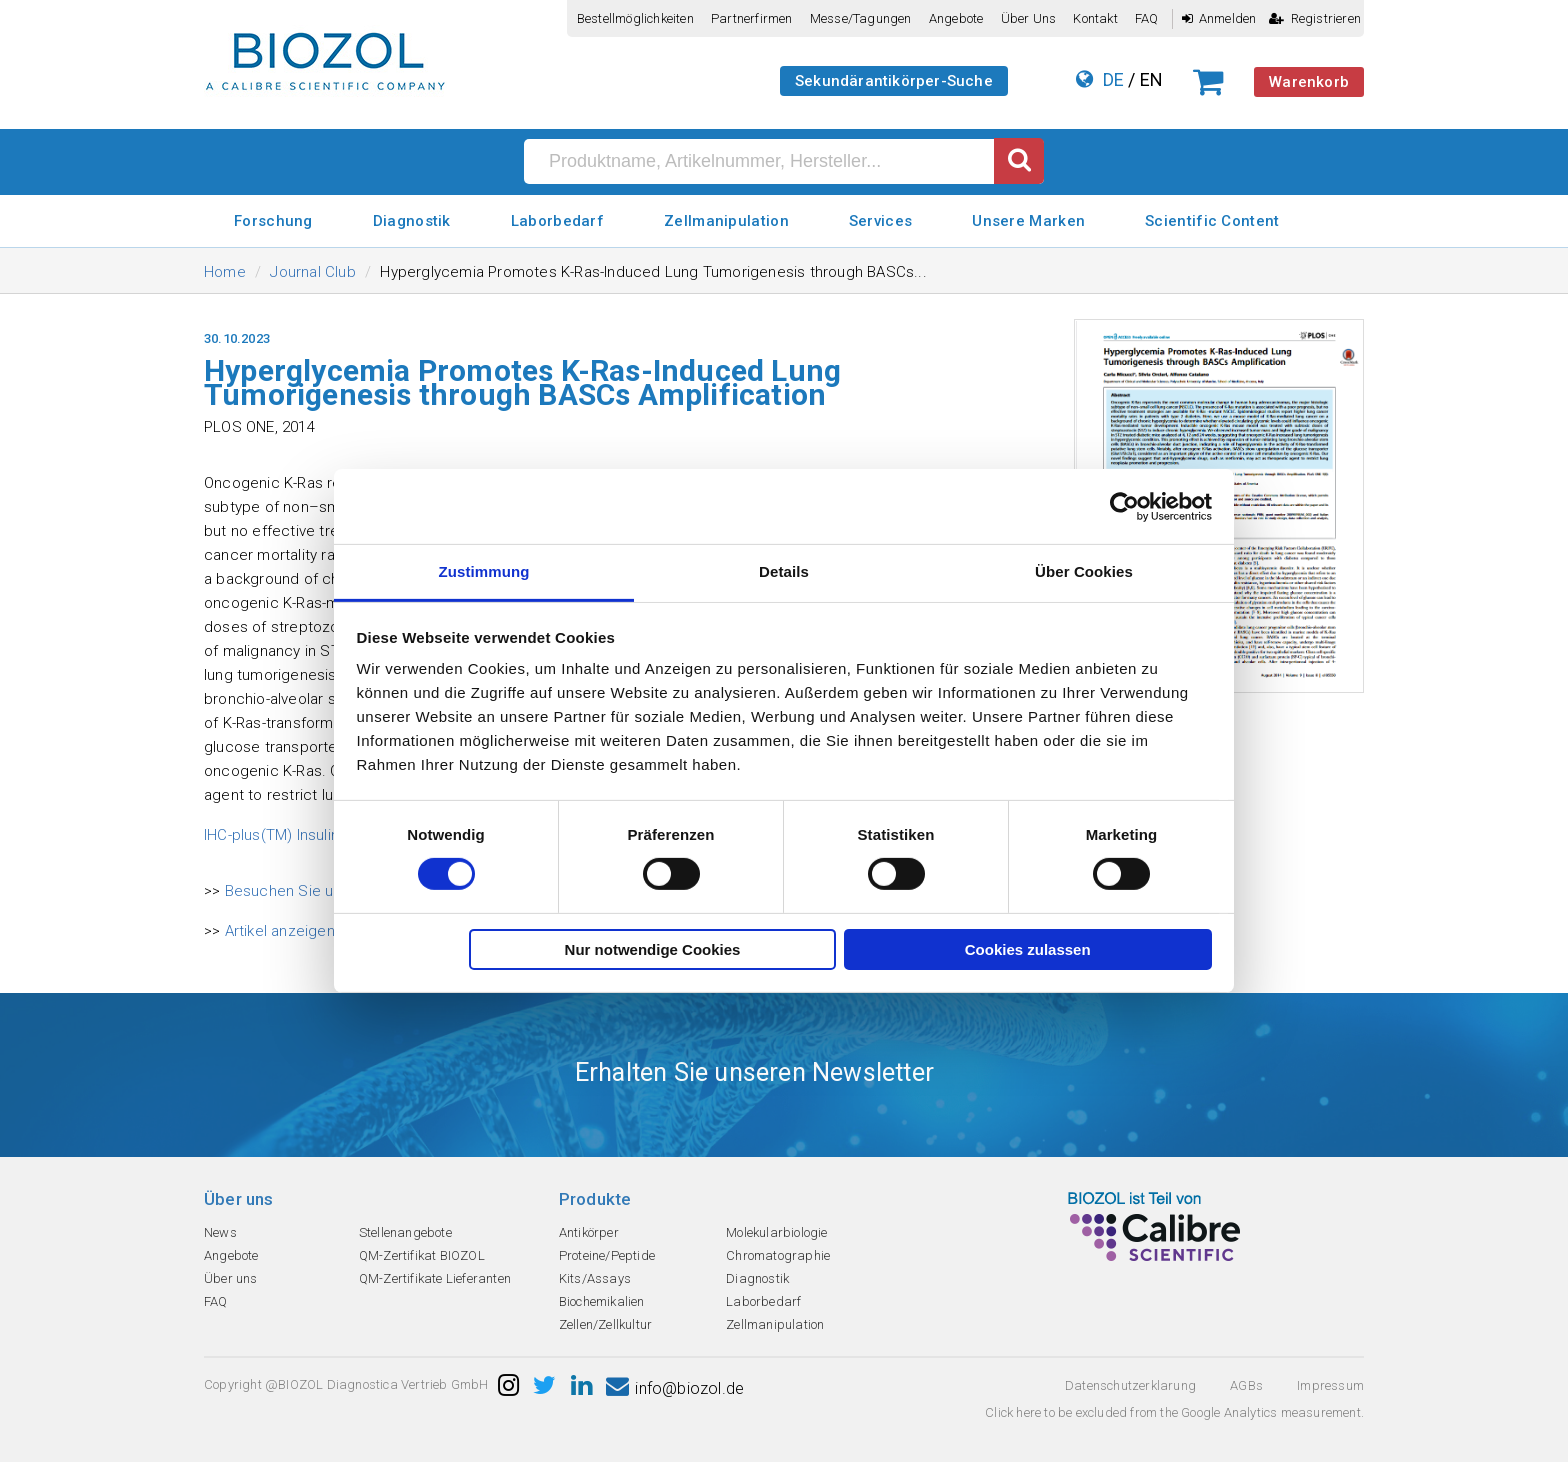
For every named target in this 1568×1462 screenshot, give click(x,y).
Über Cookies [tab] (1084, 571)
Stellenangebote (405, 1232)
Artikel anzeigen (280, 931)
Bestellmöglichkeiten (635, 18)
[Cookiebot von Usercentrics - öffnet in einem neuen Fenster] (1124, 506)
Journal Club (312, 272)
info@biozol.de (675, 1388)
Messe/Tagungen (861, 18)
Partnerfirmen (752, 18)
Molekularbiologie (776, 1232)
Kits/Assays (595, 1278)
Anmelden (1219, 18)
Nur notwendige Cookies (653, 949)
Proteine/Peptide (607, 1255)
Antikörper (589, 1232)
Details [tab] (784, 571)
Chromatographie (778, 1255)
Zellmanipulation (726, 221)
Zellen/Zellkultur (605, 1324)
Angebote (956, 18)
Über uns (1029, 18)
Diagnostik (412, 221)
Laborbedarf (557, 221)
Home (225, 272)
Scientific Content (1212, 221)
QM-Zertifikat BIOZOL (422, 1255)
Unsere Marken (1028, 221)
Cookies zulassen (1028, 949)
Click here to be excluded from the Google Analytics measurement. (1174, 1412)
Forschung (273, 221)
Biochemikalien (602, 1301)
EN (1151, 79)
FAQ (1147, 18)
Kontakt (1095, 18)
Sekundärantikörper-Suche (894, 81)
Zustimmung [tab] (484, 571)
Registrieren (1315, 18)
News (220, 1232)
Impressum (1330, 1385)
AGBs (1246, 1385)
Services (880, 221)
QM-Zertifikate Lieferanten (435, 1278)
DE (1113, 79)
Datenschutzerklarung (1130, 1385)
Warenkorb (1309, 82)
